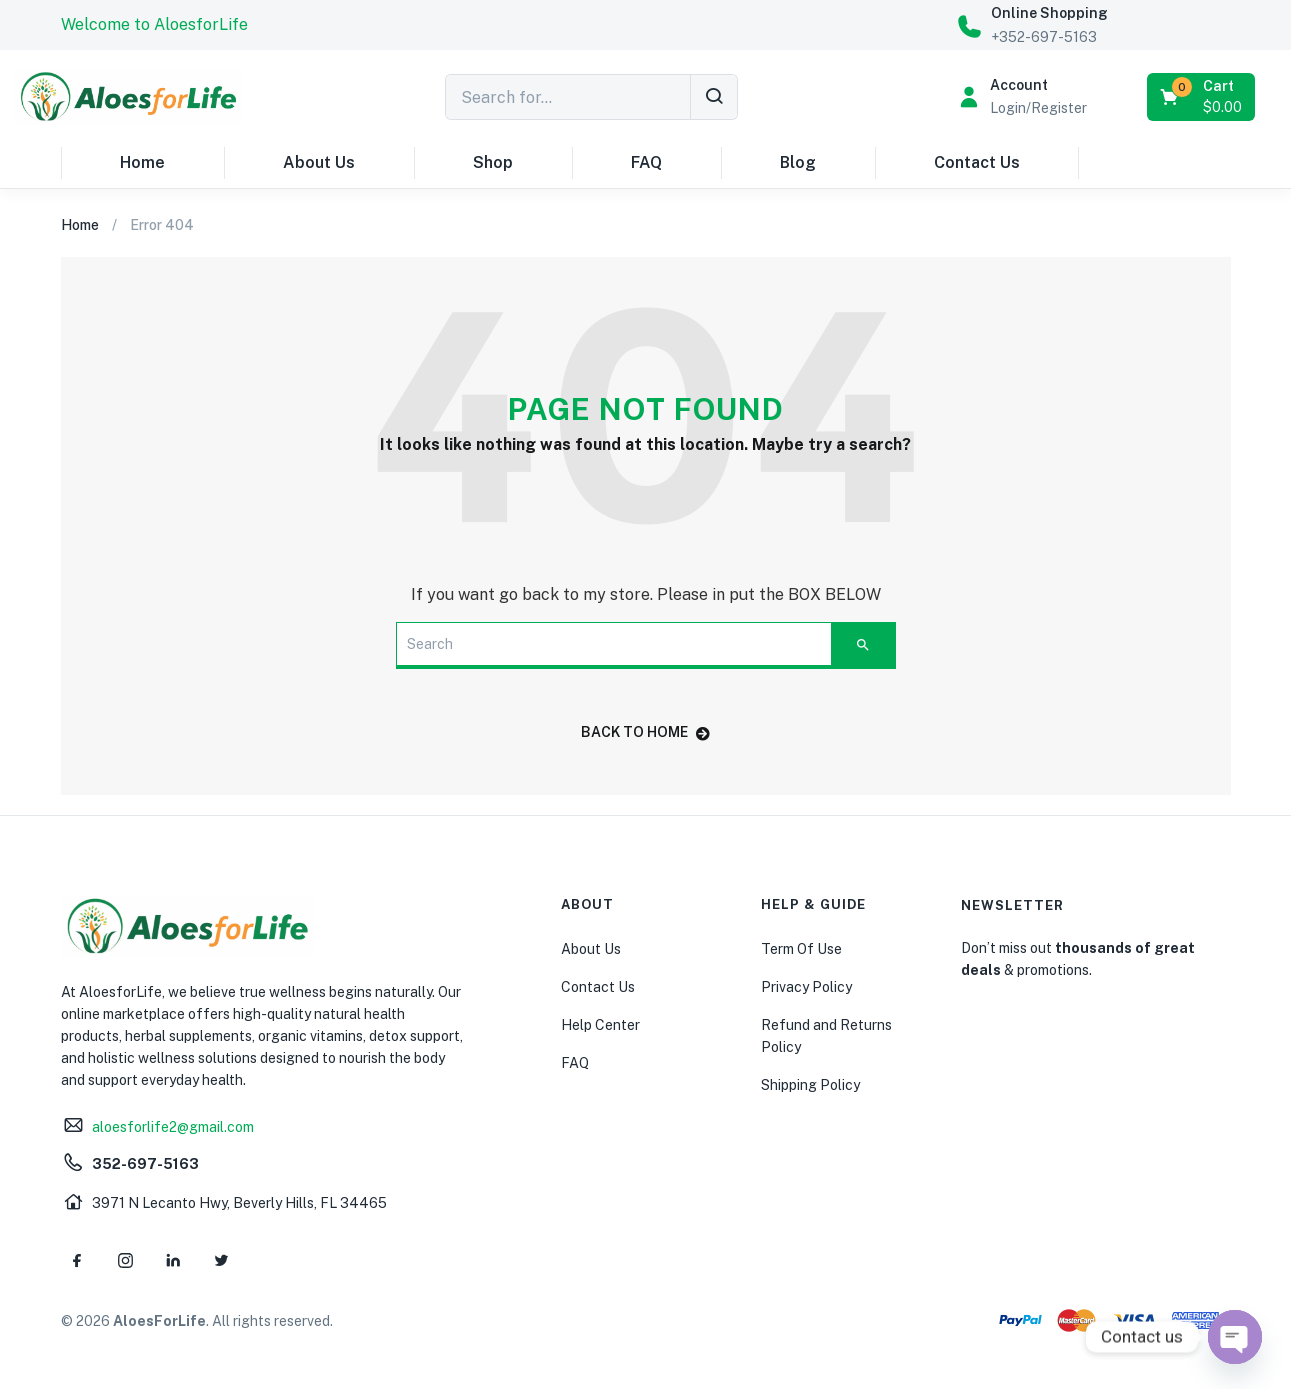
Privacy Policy (806, 987)
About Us (319, 162)
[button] (154, 25)
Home (142, 162)
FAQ (646, 162)
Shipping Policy (810, 1085)
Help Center (600, 1025)
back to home (645, 732)
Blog (798, 162)
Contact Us (977, 162)
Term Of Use (801, 949)
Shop (493, 162)
